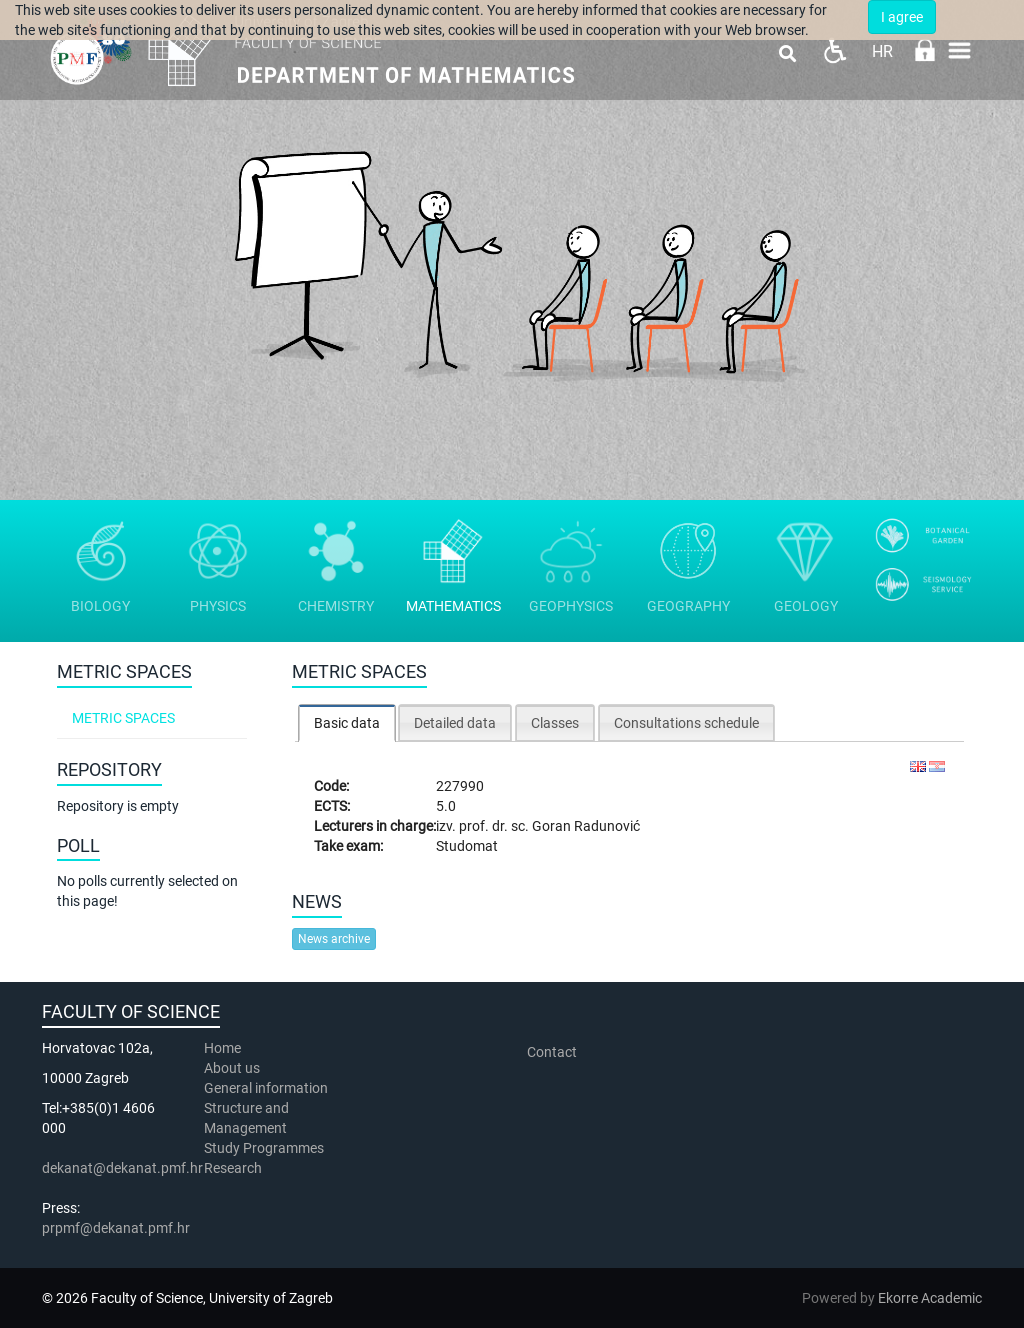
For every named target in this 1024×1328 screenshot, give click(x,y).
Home (222, 1048)
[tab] (347, 722)
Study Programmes (264, 1148)
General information (266, 1088)
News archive (334, 939)
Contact (552, 1052)
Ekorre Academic (930, 1298)
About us (233, 1068)
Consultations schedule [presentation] (686, 723)
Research (234, 1168)
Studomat (467, 846)
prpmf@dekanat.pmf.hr (116, 1228)
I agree (902, 17)
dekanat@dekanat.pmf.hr (122, 1168)
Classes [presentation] (555, 723)
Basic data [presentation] (347, 723)
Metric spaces (123, 718)
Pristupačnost (834, 50)
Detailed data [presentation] (455, 723)
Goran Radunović (586, 826)
